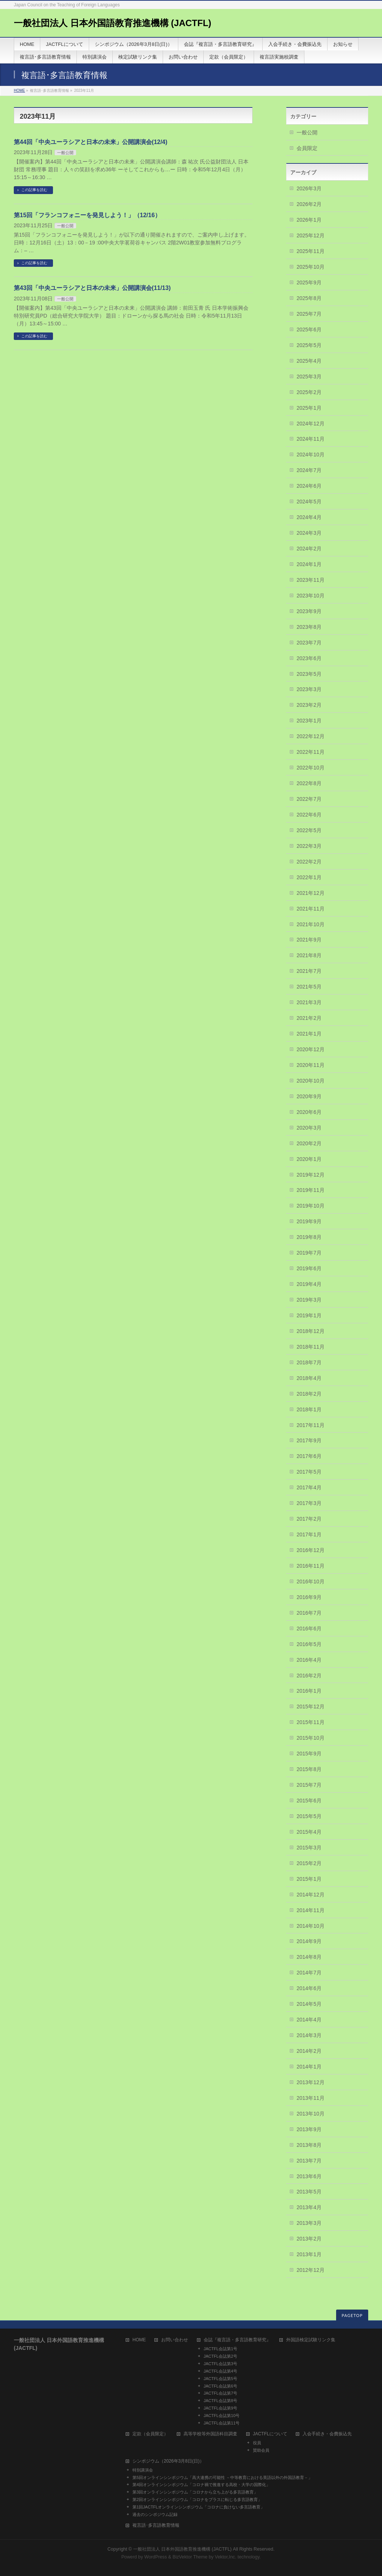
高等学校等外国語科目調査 (210, 2434)
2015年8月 (309, 1769)
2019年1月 (309, 1315)
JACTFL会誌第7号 (220, 2393)
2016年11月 (311, 1566)
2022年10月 (311, 768)
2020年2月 (309, 1143)
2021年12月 (311, 893)
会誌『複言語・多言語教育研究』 (237, 2340)
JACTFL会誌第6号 (220, 2386)
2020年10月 (311, 1081)
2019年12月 (311, 1175)
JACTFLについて (270, 2434)
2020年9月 (309, 1096)
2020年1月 (309, 1159)
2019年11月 (311, 1190)
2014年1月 (309, 2067)
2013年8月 (309, 2145)
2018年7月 (309, 1362)
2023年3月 (309, 689)
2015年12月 (311, 1706)
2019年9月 (309, 1221)
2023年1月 (309, 721)
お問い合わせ (174, 2340)
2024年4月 (309, 517)
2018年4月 (309, 1378)
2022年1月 (309, 877)
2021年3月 (309, 1002)
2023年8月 (309, 627)
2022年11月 (311, 752)
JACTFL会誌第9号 (220, 2408)
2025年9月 (309, 282)
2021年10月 (311, 924)
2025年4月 (309, 361)
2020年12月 (311, 1049)
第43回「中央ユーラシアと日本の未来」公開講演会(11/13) (92, 288)
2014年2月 (309, 2051)
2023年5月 (309, 674)
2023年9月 (309, 611)
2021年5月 (309, 987)
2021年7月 (309, 971)
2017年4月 (309, 1487)
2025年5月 (309, 345)
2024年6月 (309, 486)
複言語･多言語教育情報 (155, 2525)
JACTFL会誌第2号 (220, 2356)
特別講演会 (142, 2470)
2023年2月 (309, 705)
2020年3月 (309, 1128)
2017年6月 (309, 1456)
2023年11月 (311, 580)
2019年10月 (311, 1206)
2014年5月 (309, 2004)
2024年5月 (309, 502)
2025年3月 (309, 377)
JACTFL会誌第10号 (222, 2415)
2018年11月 (311, 1347)
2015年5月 (309, 1816)
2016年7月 (309, 1613)
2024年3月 (309, 533)
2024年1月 (309, 564)
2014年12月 (311, 1895)
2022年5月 (309, 830)
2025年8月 (309, 298)
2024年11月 (311, 439)
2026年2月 (309, 204)
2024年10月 (311, 455)
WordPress (155, 2557)
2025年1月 (309, 408)
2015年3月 (309, 1848)
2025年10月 (311, 267)
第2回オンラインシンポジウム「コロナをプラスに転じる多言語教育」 (197, 2499)
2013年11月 (311, 2098)
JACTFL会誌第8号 (220, 2400)
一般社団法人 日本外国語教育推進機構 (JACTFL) (112, 23)
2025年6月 (309, 329)
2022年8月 (309, 783)
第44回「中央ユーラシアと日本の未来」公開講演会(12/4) (90, 142)
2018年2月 (309, 1394)
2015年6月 (309, 1801)
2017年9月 (309, 1440)
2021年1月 (309, 1034)
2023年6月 (309, 658)
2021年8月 (309, 955)
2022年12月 (311, 736)
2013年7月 (309, 2161)
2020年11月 (311, 1065)
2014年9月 (309, 1941)
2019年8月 (309, 1237)
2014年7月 (309, 1973)
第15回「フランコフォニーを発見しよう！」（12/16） (87, 215)
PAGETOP (352, 2315)
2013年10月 (311, 2114)
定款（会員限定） (150, 2434)
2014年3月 (309, 2035)
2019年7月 (309, 1253)
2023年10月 (311, 596)
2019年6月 (309, 1268)
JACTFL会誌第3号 (220, 2363)
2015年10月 (311, 1738)
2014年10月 (311, 1926)
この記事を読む (34, 190)
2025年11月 (311, 251)
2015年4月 (309, 1832)
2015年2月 (309, 1863)
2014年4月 (309, 2020)
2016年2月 (309, 1676)
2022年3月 (309, 846)
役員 (257, 2443)
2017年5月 (309, 1472)
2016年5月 (309, 1644)
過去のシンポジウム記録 (155, 2514)
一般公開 (65, 152)
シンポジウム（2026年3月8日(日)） (168, 2461)
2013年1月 (309, 2254)
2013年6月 (309, 2176)
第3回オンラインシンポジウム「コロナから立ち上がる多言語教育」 (195, 2492)
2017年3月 (309, 1503)
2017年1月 (309, 1534)
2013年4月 (309, 2207)
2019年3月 (309, 1300)
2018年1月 (309, 1409)
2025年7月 (309, 314)
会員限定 (307, 148)
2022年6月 (309, 815)
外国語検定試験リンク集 (310, 2340)
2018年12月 (311, 1331)
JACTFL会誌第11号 (222, 2423)
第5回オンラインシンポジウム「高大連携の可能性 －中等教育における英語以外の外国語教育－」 (222, 2477)
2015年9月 (309, 1754)
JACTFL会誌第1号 (220, 2348)
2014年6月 (309, 1988)
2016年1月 (309, 1691)
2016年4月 (309, 1660)
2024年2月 (309, 549)
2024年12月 (311, 424)
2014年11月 (311, 1910)
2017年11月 (311, 1425)
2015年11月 (311, 1722)
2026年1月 (309, 220)
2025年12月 (311, 235)
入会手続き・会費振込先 (327, 2434)
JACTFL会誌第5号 (220, 2378)
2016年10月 (311, 1581)
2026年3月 (309, 188)
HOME (19, 90)
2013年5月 (309, 2192)
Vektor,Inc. (226, 2557)
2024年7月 (309, 470)
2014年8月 (309, 1957)
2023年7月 (309, 643)
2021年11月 (311, 909)
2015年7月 (309, 1785)
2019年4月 (309, 1284)
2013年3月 (309, 2223)
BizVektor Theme (189, 2557)
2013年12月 (311, 2082)
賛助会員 (261, 2450)
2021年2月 (309, 1018)
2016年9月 (309, 1597)
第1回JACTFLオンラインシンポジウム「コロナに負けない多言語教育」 (198, 2507)
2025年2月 (309, 392)
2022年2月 (309, 862)
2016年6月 (309, 1629)
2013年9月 (309, 2129)
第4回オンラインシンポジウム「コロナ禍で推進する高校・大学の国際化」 (201, 2484)
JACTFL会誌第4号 (220, 2371)
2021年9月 (309, 940)
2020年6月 (309, 1112)
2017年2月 (309, 1519)
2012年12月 (311, 2270)
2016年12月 (311, 1550)
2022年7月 (309, 799)
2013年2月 (309, 2239)
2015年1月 (309, 1879)
